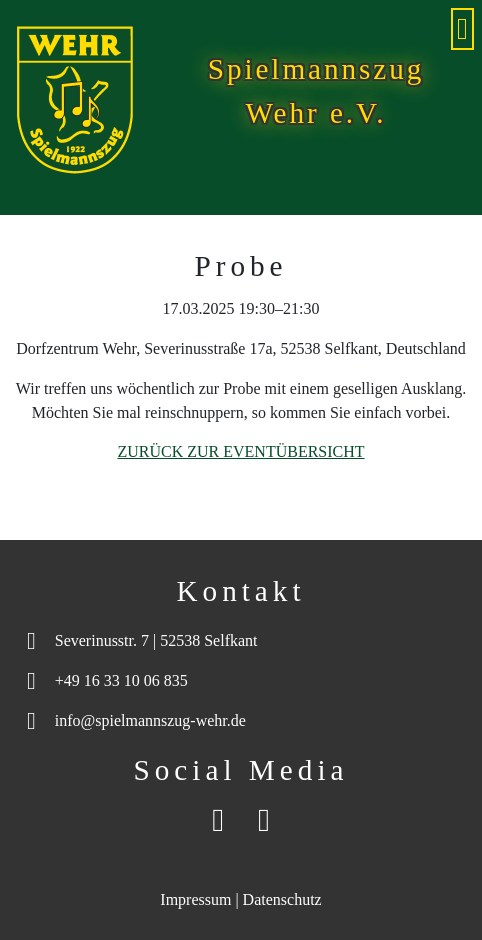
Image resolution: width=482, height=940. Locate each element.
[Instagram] (264, 819)
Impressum (195, 899)
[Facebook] (218, 819)
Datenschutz (282, 899)
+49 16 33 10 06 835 (121, 680)
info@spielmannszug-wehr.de (150, 720)
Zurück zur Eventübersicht (240, 451)
